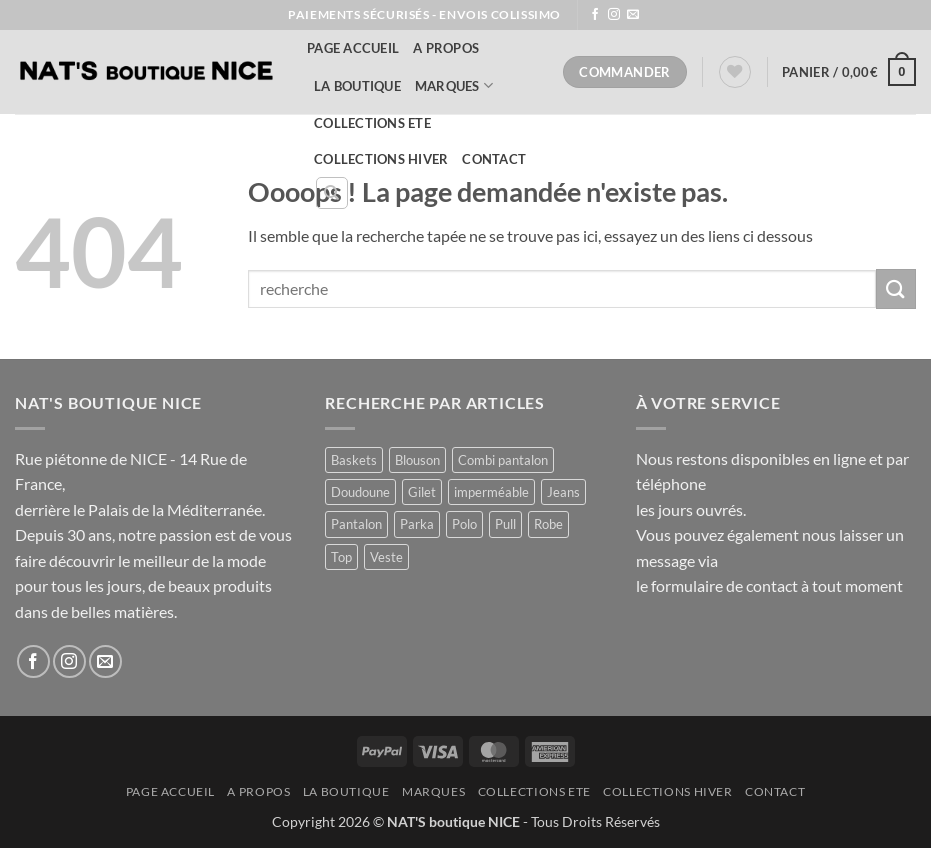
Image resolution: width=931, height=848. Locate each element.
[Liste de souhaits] (735, 72)
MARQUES (454, 85)
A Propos (446, 48)
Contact (494, 159)
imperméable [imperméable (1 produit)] (491, 492)
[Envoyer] (896, 288)
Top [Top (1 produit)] (341, 557)
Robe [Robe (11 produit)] (548, 524)
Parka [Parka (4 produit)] (417, 524)
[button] (849, 72)
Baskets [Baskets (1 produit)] (354, 460)
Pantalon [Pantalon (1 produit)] (356, 524)
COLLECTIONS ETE (372, 123)
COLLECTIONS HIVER (381, 159)
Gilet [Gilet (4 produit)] (422, 492)
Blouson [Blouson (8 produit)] (417, 460)
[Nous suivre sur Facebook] (595, 15)
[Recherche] (332, 193)
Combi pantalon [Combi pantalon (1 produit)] (503, 460)
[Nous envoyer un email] (633, 15)
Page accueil (353, 48)
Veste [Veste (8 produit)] (386, 557)
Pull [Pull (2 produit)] (505, 524)
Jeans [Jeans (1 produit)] (563, 492)
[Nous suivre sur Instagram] (614, 15)
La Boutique (357, 86)
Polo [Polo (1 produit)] (464, 524)
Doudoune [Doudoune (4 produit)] (360, 492)
